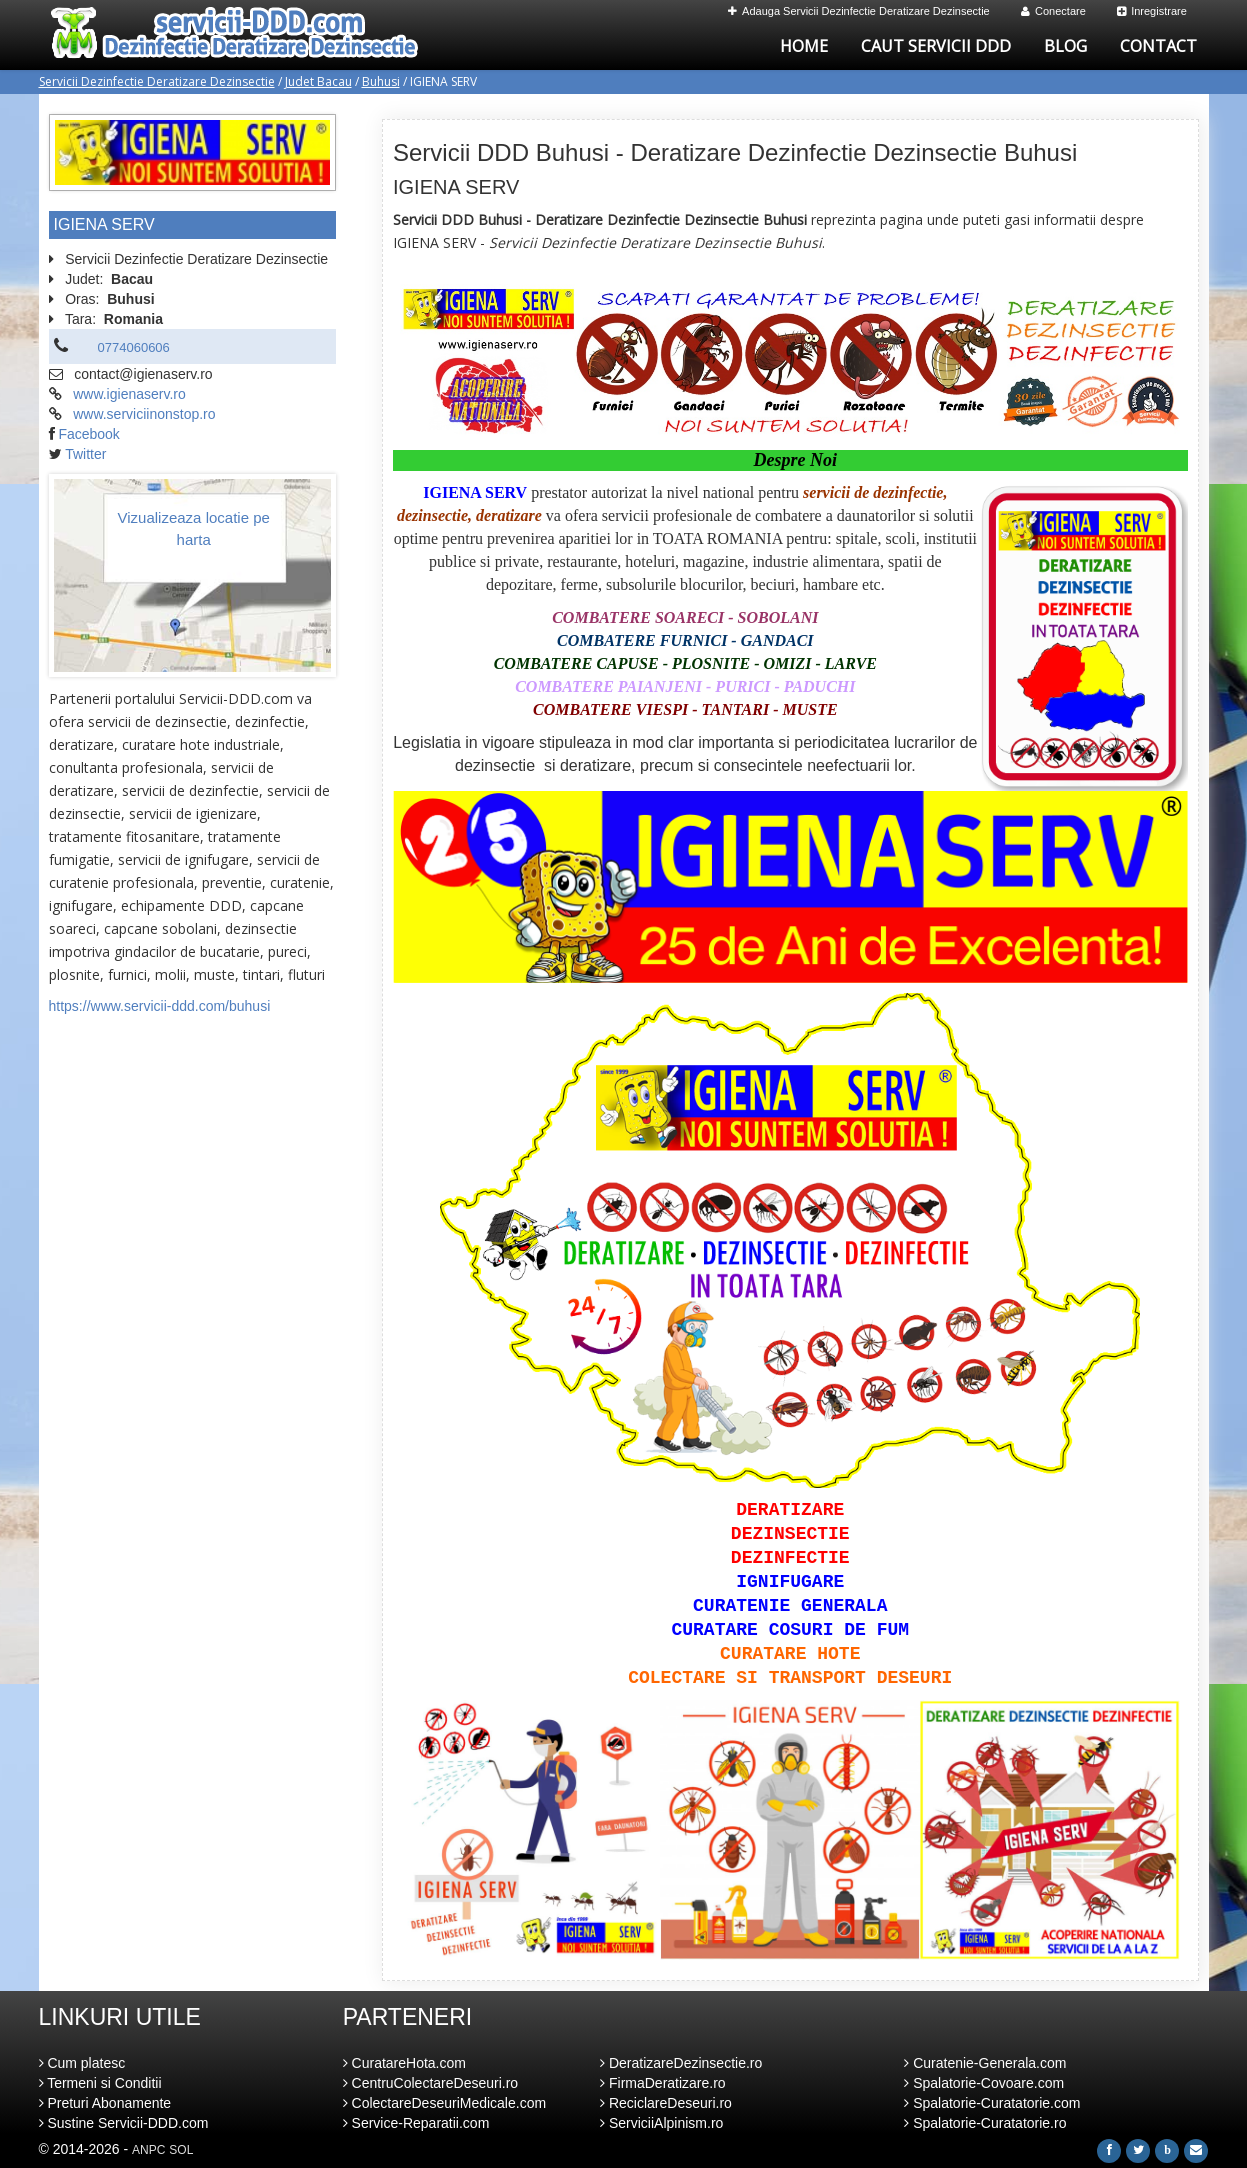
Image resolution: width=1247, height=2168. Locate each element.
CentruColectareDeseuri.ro (430, 2083)
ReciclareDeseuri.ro (666, 2103)
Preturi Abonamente (105, 2103)
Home (804, 46)
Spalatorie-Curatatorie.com (992, 2103)
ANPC (148, 2150)
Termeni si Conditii (100, 2083)
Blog (1065, 46)
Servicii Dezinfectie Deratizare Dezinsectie (157, 81)
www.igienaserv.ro (129, 394)
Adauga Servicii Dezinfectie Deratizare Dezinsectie (859, 11)
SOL (181, 2150)
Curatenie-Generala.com (985, 2063)
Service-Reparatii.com (416, 2123)
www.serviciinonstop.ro (144, 414)
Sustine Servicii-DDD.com (124, 2123)
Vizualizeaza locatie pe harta (194, 528)
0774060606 (134, 347)
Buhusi (381, 81)
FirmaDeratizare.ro (663, 2083)
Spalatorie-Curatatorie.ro (985, 2123)
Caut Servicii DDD (936, 46)
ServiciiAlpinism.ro (661, 2123)
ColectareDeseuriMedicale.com (444, 2103)
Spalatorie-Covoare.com (984, 2083)
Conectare (1053, 11)
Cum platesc (82, 2063)
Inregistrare (1152, 11)
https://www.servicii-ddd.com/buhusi (160, 1006)
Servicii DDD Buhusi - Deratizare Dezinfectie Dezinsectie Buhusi (735, 152)
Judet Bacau (318, 81)
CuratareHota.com (404, 2063)
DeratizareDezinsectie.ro (681, 2063)
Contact (1158, 46)
